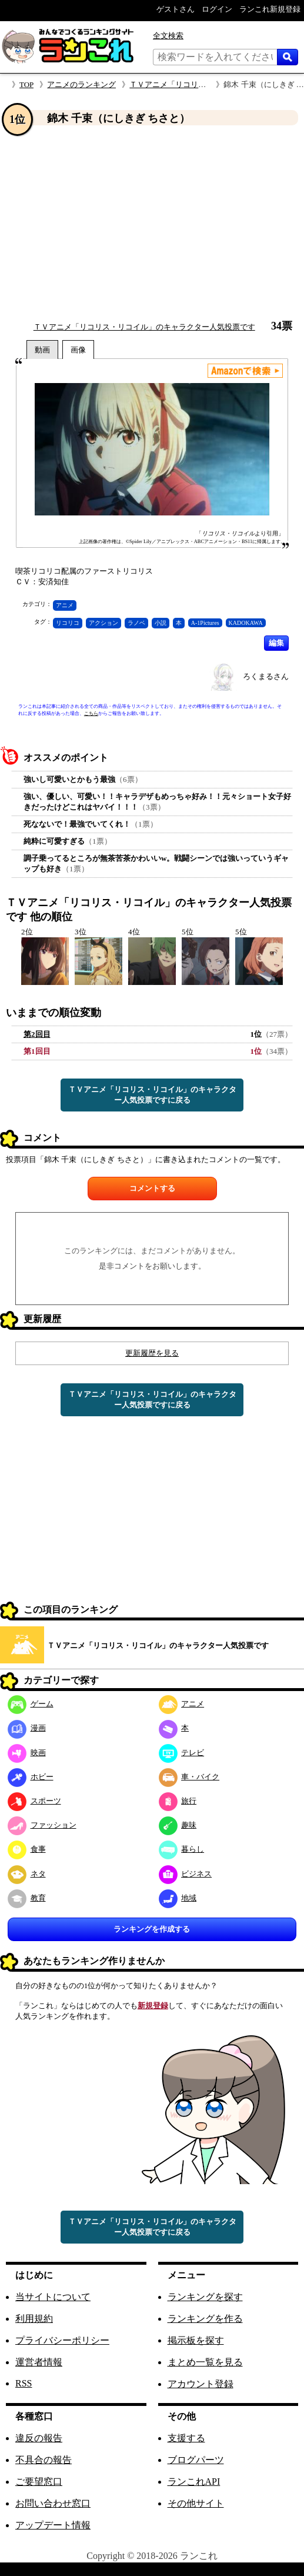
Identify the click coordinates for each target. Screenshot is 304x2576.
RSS (23, 2383)
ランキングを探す (205, 2297)
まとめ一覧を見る (205, 2362)
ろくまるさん (266, 676)
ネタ (27, 1873)
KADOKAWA (246, 623)
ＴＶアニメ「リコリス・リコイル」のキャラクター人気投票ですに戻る (152, 1094)
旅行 (178, 1800)
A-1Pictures (205, 623)
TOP (26, 84)
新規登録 (153, 2005)
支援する (186, 2438)
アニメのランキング (81, 84)
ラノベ (136, 623)
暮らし (182, 1849)
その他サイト (196, 2503)
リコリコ (67, 623)
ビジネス (185, 1873)
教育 (27, 1897)
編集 (276, 642)
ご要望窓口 (38, 2482)
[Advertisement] (152, 223)
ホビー (31, 1776)
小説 (160, 623)
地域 (178, 1897)
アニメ (65, 605)
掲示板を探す (196, 2340)
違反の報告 (38, 2438)
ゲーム (31, 1703)
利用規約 (34, 2319)
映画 (27, 1752)
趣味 (178, 1824)
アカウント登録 (200, 2384)
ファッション (42, 1824)
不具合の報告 (43, 2460)
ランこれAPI (194, 2482)
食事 (27, 1849)
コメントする (152, 1188)
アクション (103, 623)
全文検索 (168, 35)
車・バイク (189, 1776)
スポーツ (34, 1800)
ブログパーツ (196, 2460)
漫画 (27, 1727)
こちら (91, 713)
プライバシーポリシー (62, 2340)
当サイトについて (53, 2297)
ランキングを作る (205, 2319)
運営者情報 (38, 2362)
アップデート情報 (53, 2525)
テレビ (182, 1752)
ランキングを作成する (151, 1929)
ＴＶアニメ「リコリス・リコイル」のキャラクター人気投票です (144, 326)
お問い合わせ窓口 (53, 2503)
